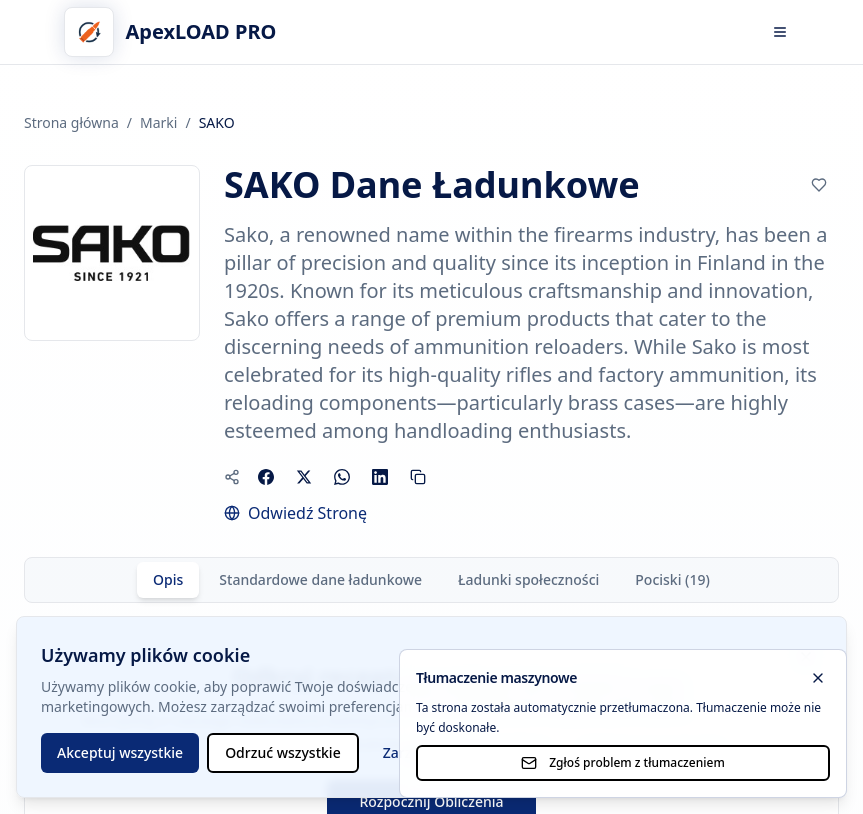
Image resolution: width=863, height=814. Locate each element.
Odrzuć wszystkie (283, 752)
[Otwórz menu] (780, 32)
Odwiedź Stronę (307, 513)
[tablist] (431, 580)
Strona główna (71, 122)
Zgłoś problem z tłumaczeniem (623, 762)
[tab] (168, 580)
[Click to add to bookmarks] (819, 185)
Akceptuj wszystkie (120, 752)
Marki (158, 122)
